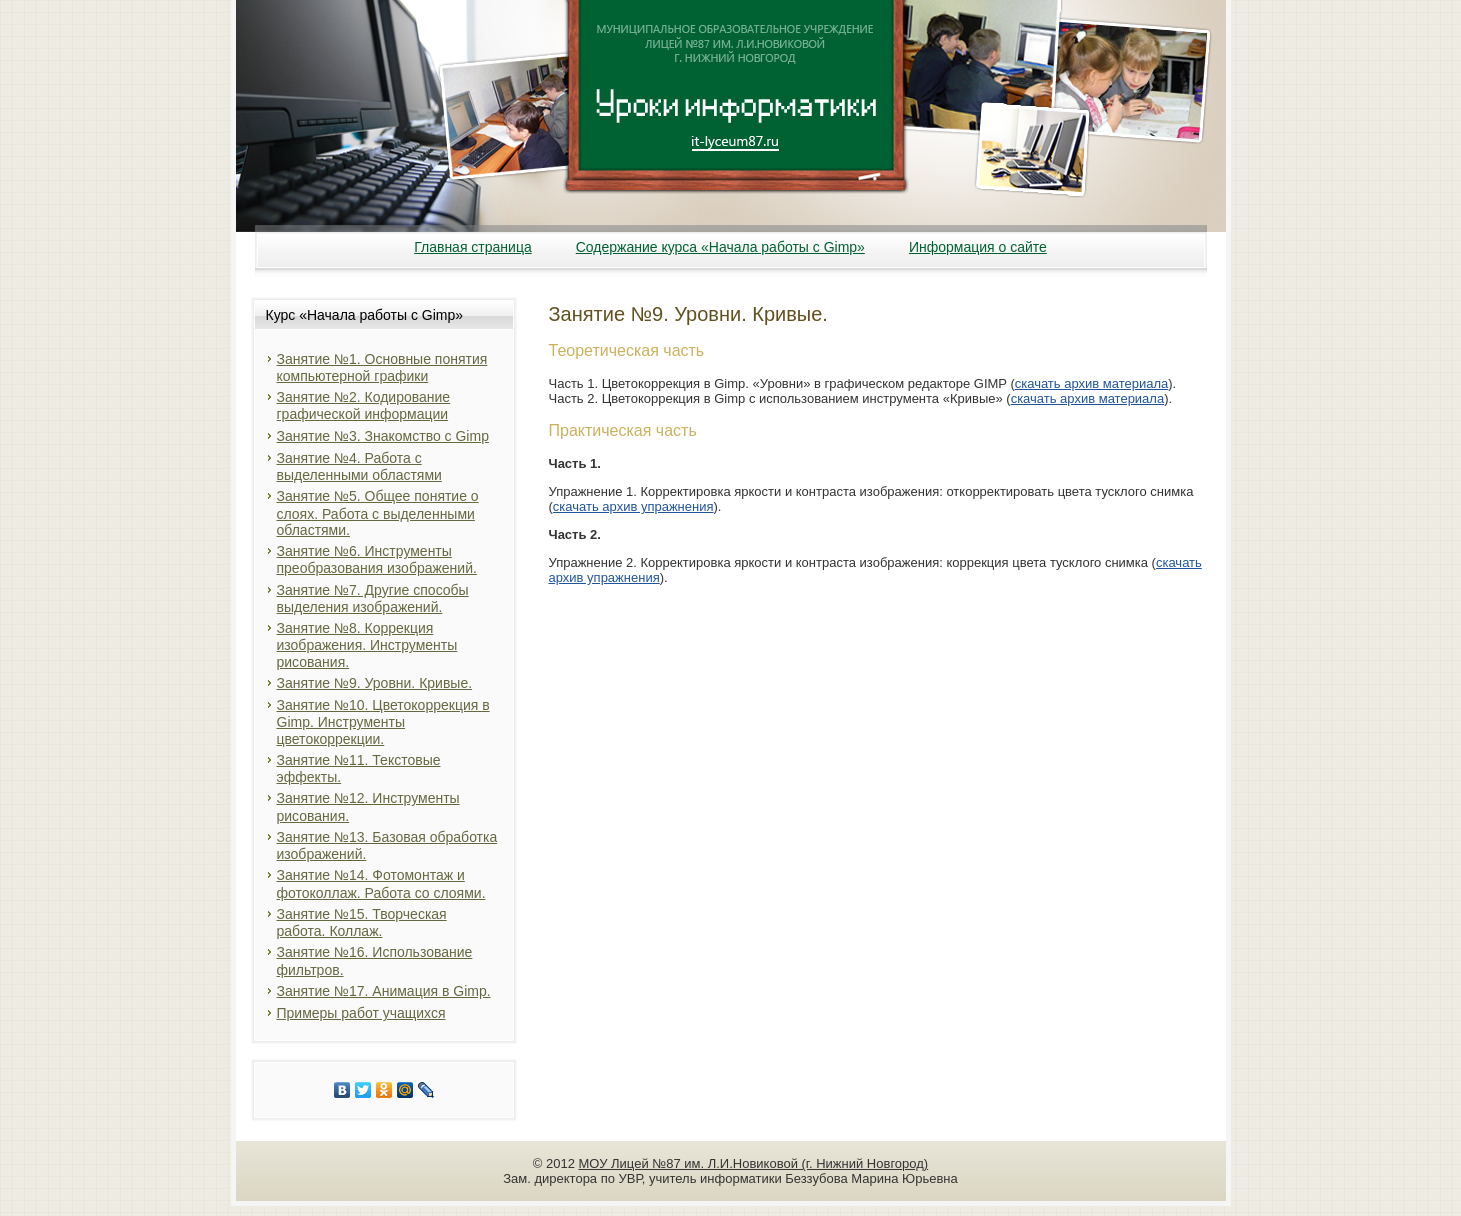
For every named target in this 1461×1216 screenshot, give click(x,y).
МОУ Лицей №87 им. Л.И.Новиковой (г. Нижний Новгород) (754, 1163)
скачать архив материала (1092, 383)
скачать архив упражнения (633, 506)
